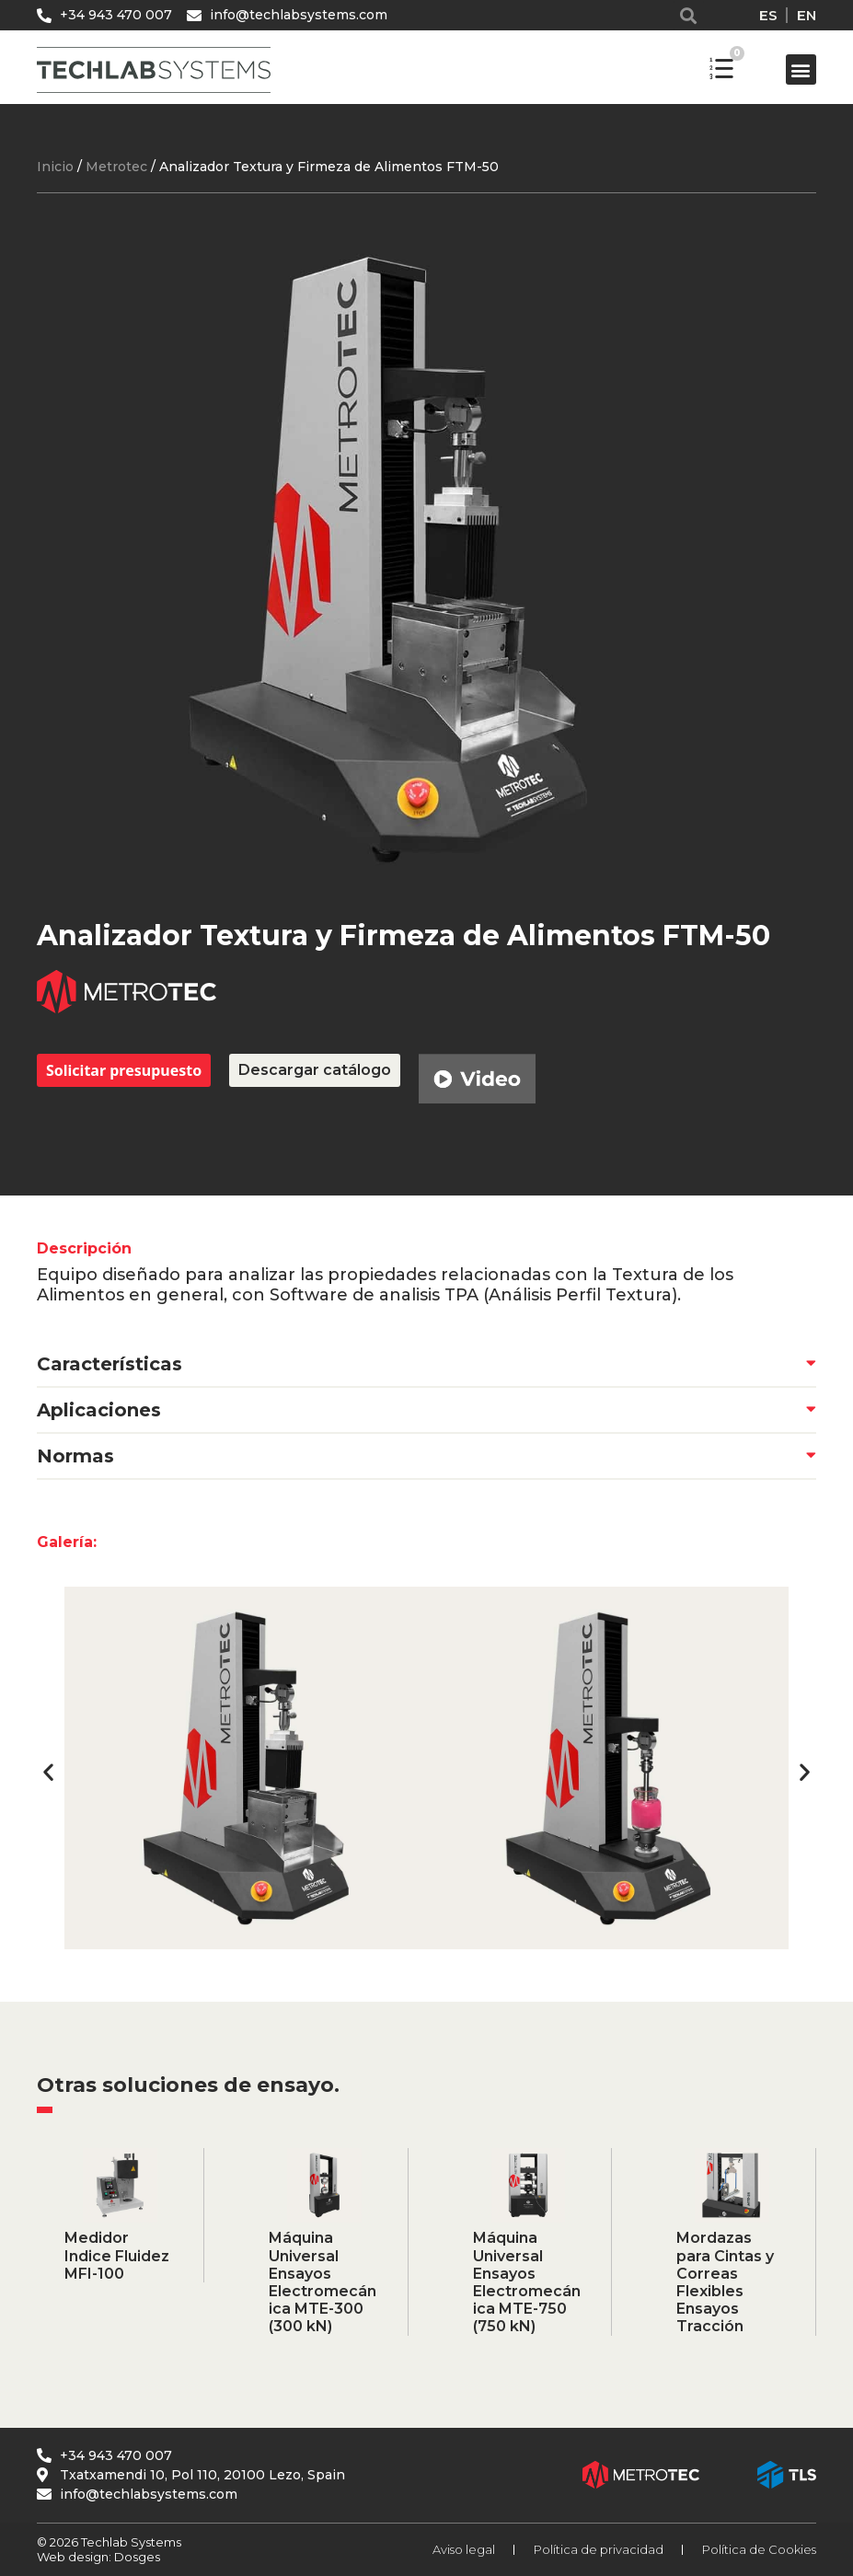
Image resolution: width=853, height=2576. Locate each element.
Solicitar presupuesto (124, 1070)
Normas (75, 1456)
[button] (690, 15)
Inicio (55, 166)
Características (109, 1364)
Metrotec (116, 166)
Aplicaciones (99, 1410)
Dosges (135, 2556)
